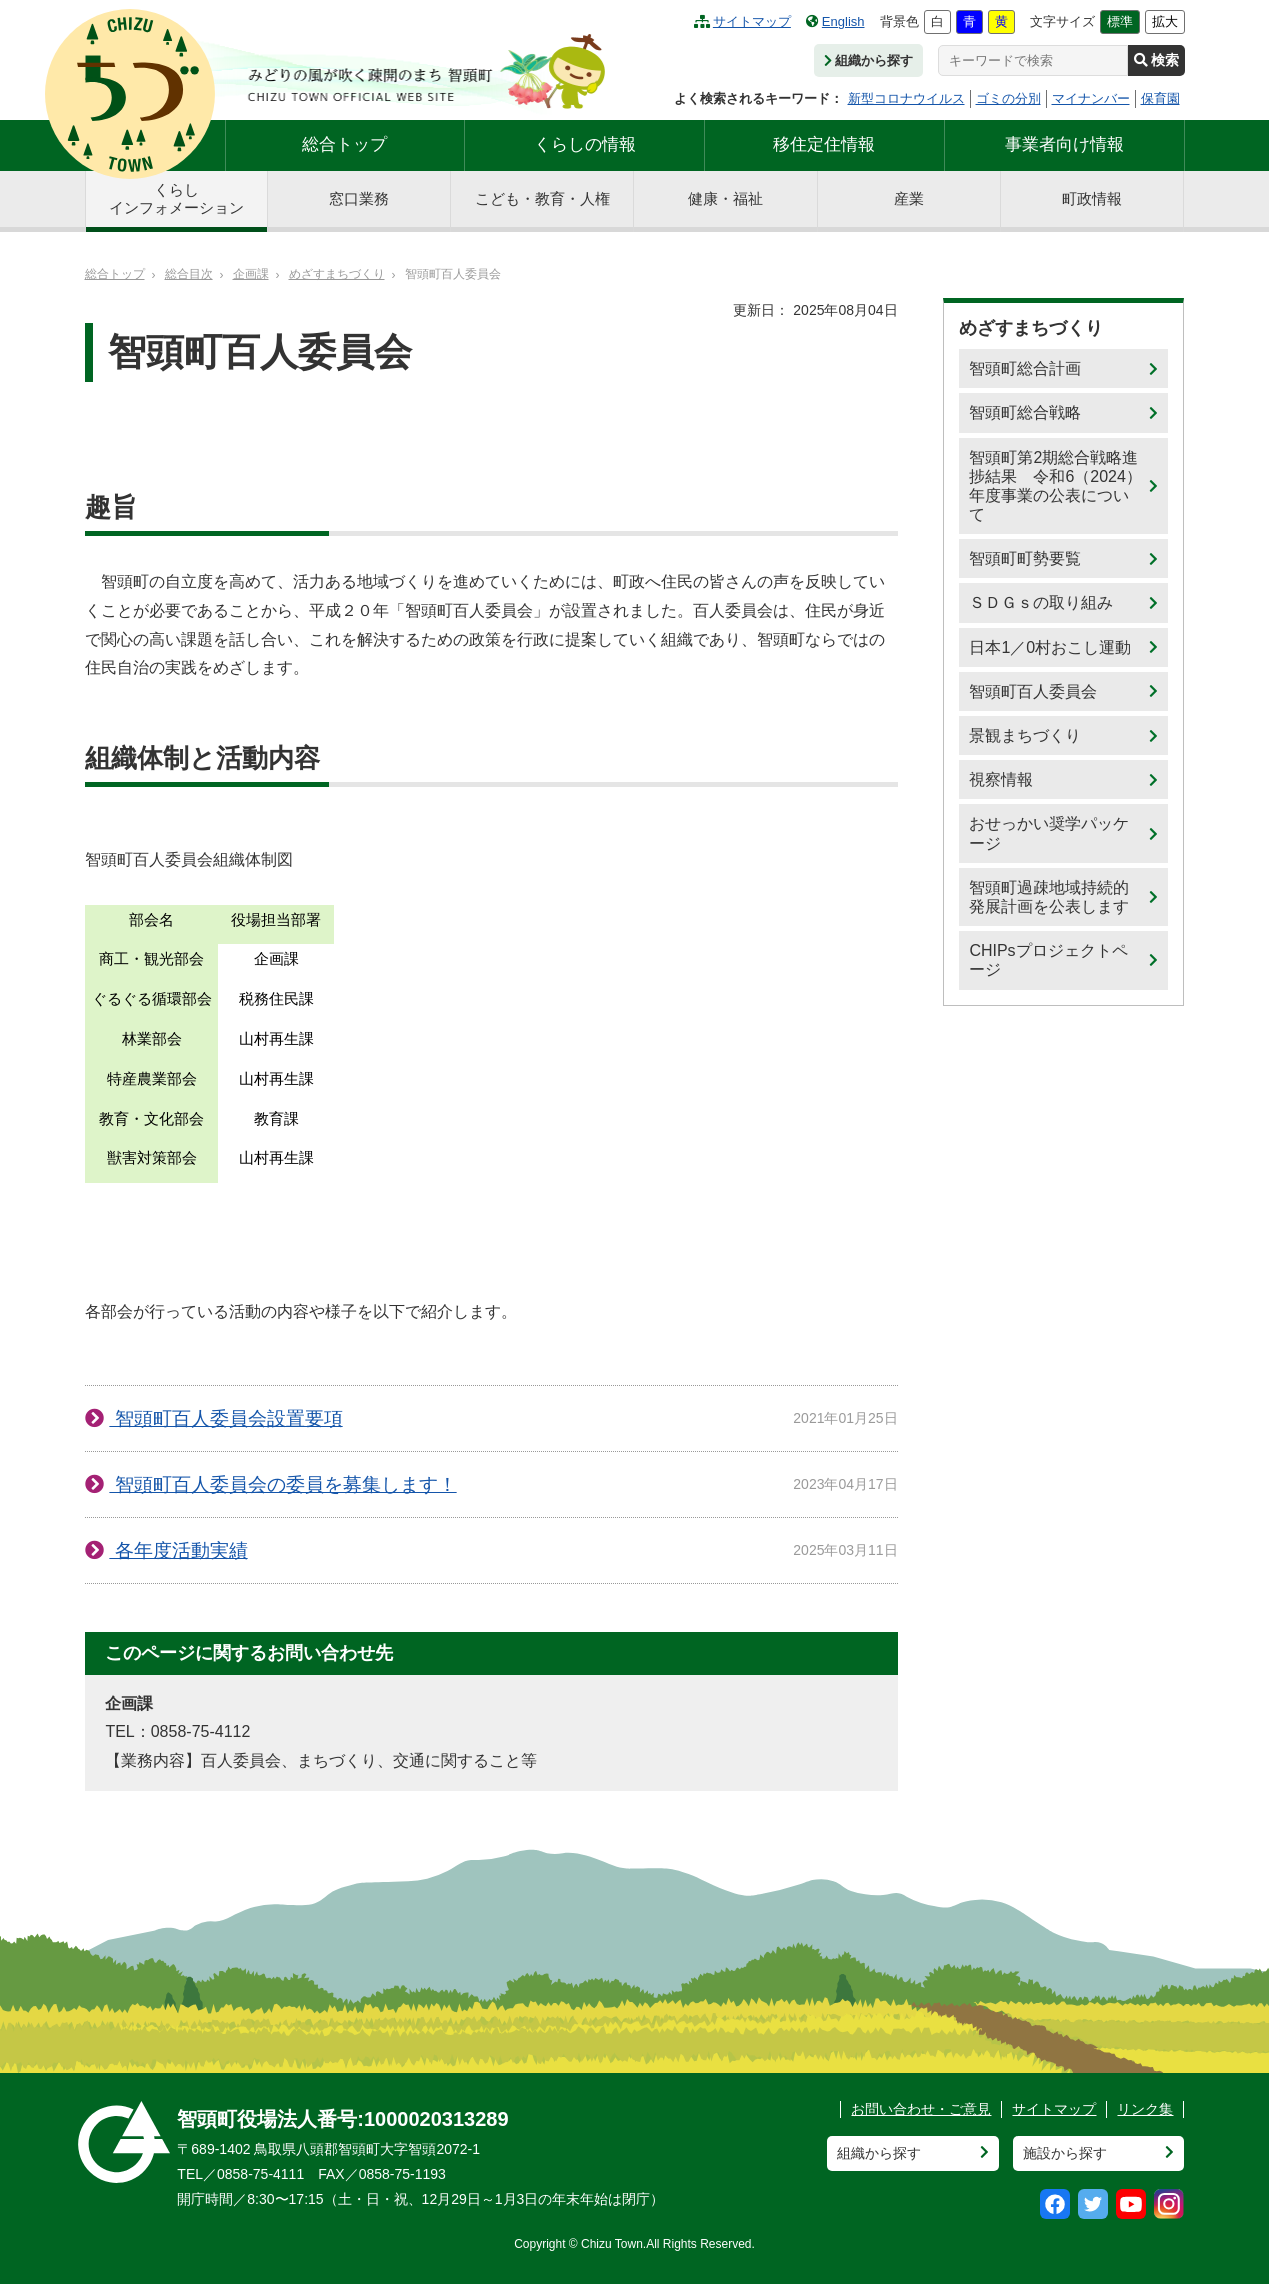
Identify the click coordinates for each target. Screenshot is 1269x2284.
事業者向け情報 (1064, 144)
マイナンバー (1091, 98)
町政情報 (1092, 198)
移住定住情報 (824, 144)
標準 (1120, 21)
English (835, 21)
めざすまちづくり (337, 274)
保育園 (1160, 98)
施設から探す (1065, 2153)
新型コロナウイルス (906, 98)
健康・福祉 (725, 198)
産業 (909, 198)
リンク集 (1145, 2109)
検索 (1156, 60)
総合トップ (344, 144)
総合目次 (189, 274)
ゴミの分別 (1008, 98)
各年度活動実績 (178, 1550)
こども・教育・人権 (542, 198)
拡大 (1165, 21)
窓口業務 (359, 198)
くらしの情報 (585, 144)
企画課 (251, 274)
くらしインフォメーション (176, 198)
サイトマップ (742, 21)
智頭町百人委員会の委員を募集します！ (282, 1484)
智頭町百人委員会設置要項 (225, 1418)
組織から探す (868, 60)
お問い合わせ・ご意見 (921, 2109)
